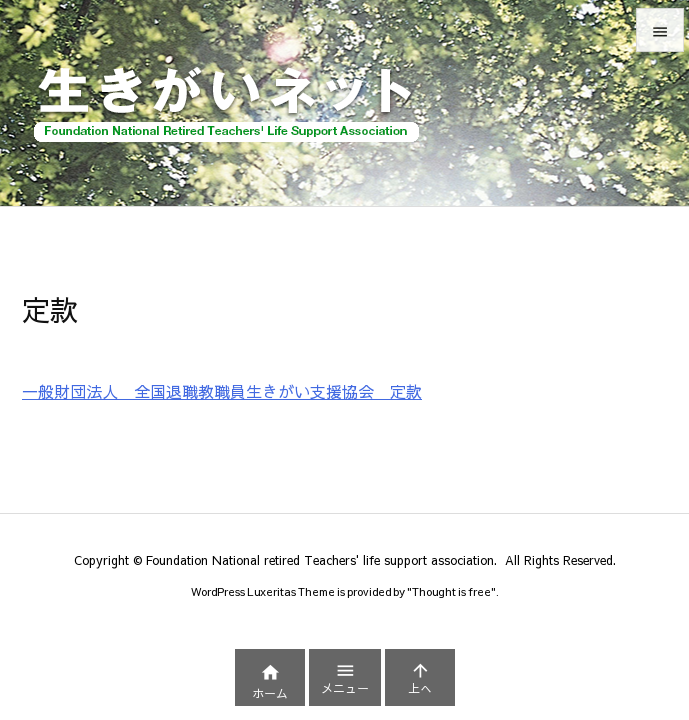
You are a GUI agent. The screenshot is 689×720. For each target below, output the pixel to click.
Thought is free (451, 591)
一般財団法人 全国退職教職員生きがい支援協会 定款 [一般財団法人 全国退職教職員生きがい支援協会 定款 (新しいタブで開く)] (222, 391)
